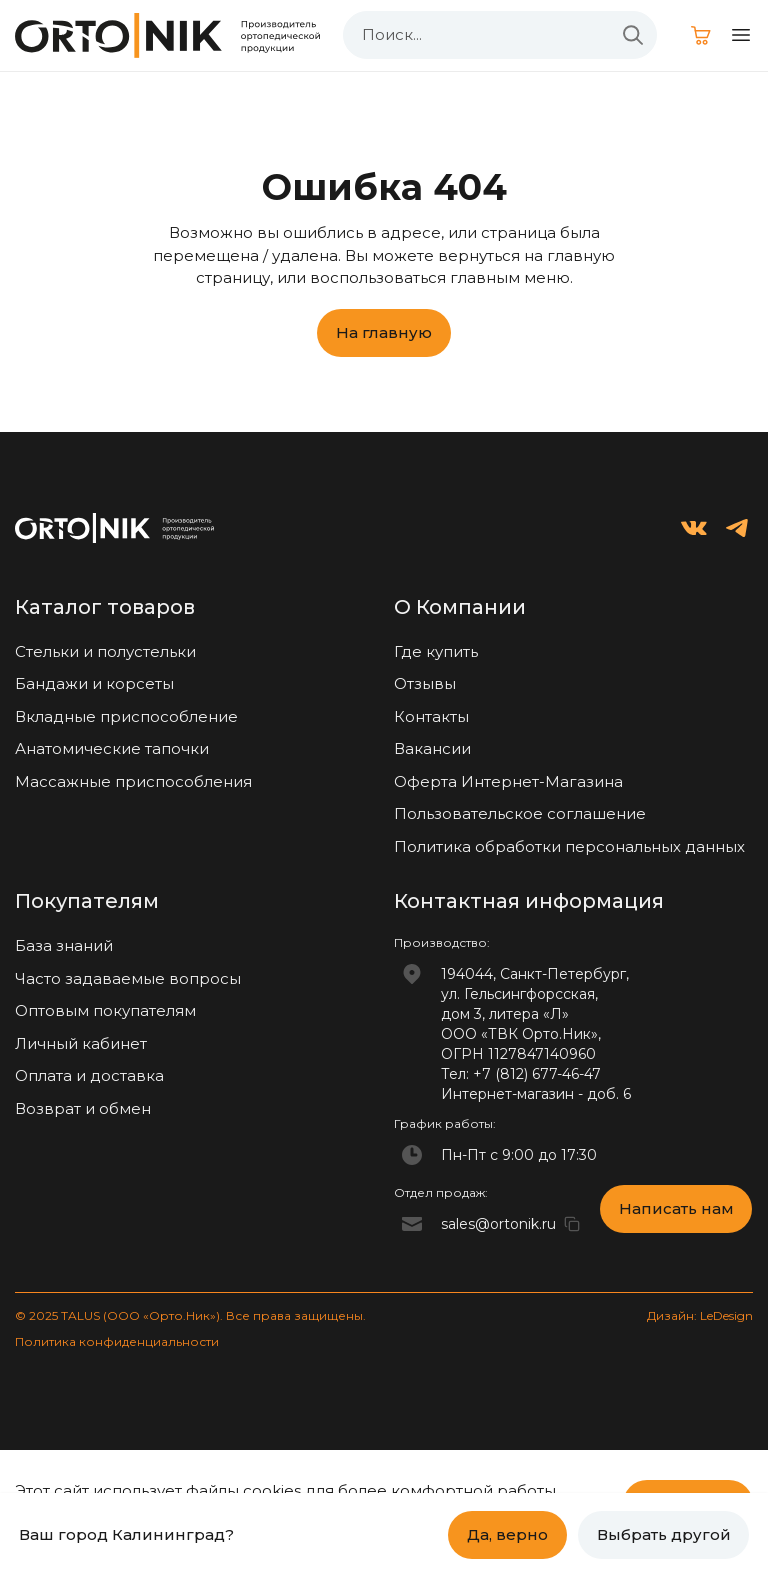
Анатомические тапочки (112, 748)
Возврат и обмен (83, 1108)
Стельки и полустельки (105, 651)
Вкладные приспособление (126, 716)
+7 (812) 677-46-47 (537, 1074)
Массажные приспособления (133, 781)
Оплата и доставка (89, 1075)
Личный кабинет (81, 1043)
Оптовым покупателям (105, 1010)
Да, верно (507, 1534)
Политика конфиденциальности (117, 1341)
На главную (384, 332)
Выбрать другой (664, 1534)
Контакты (431, 716)
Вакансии (432, 748)
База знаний (64, 945)
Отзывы (425, 683)
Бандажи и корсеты (94, 683)
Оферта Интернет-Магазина (508, 781)
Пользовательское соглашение (520, 813)
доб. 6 (609, 1094)
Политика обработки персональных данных (569, 846)
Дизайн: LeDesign (700, 1315)
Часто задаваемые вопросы (128, 978)
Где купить (436, 651)
